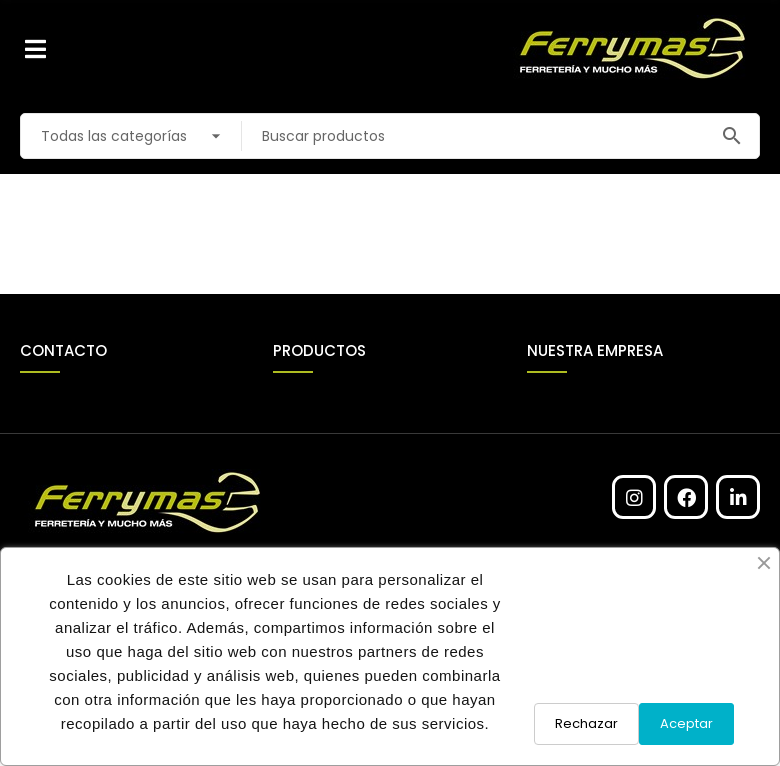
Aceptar (686, 723)
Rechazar (586, 723)
